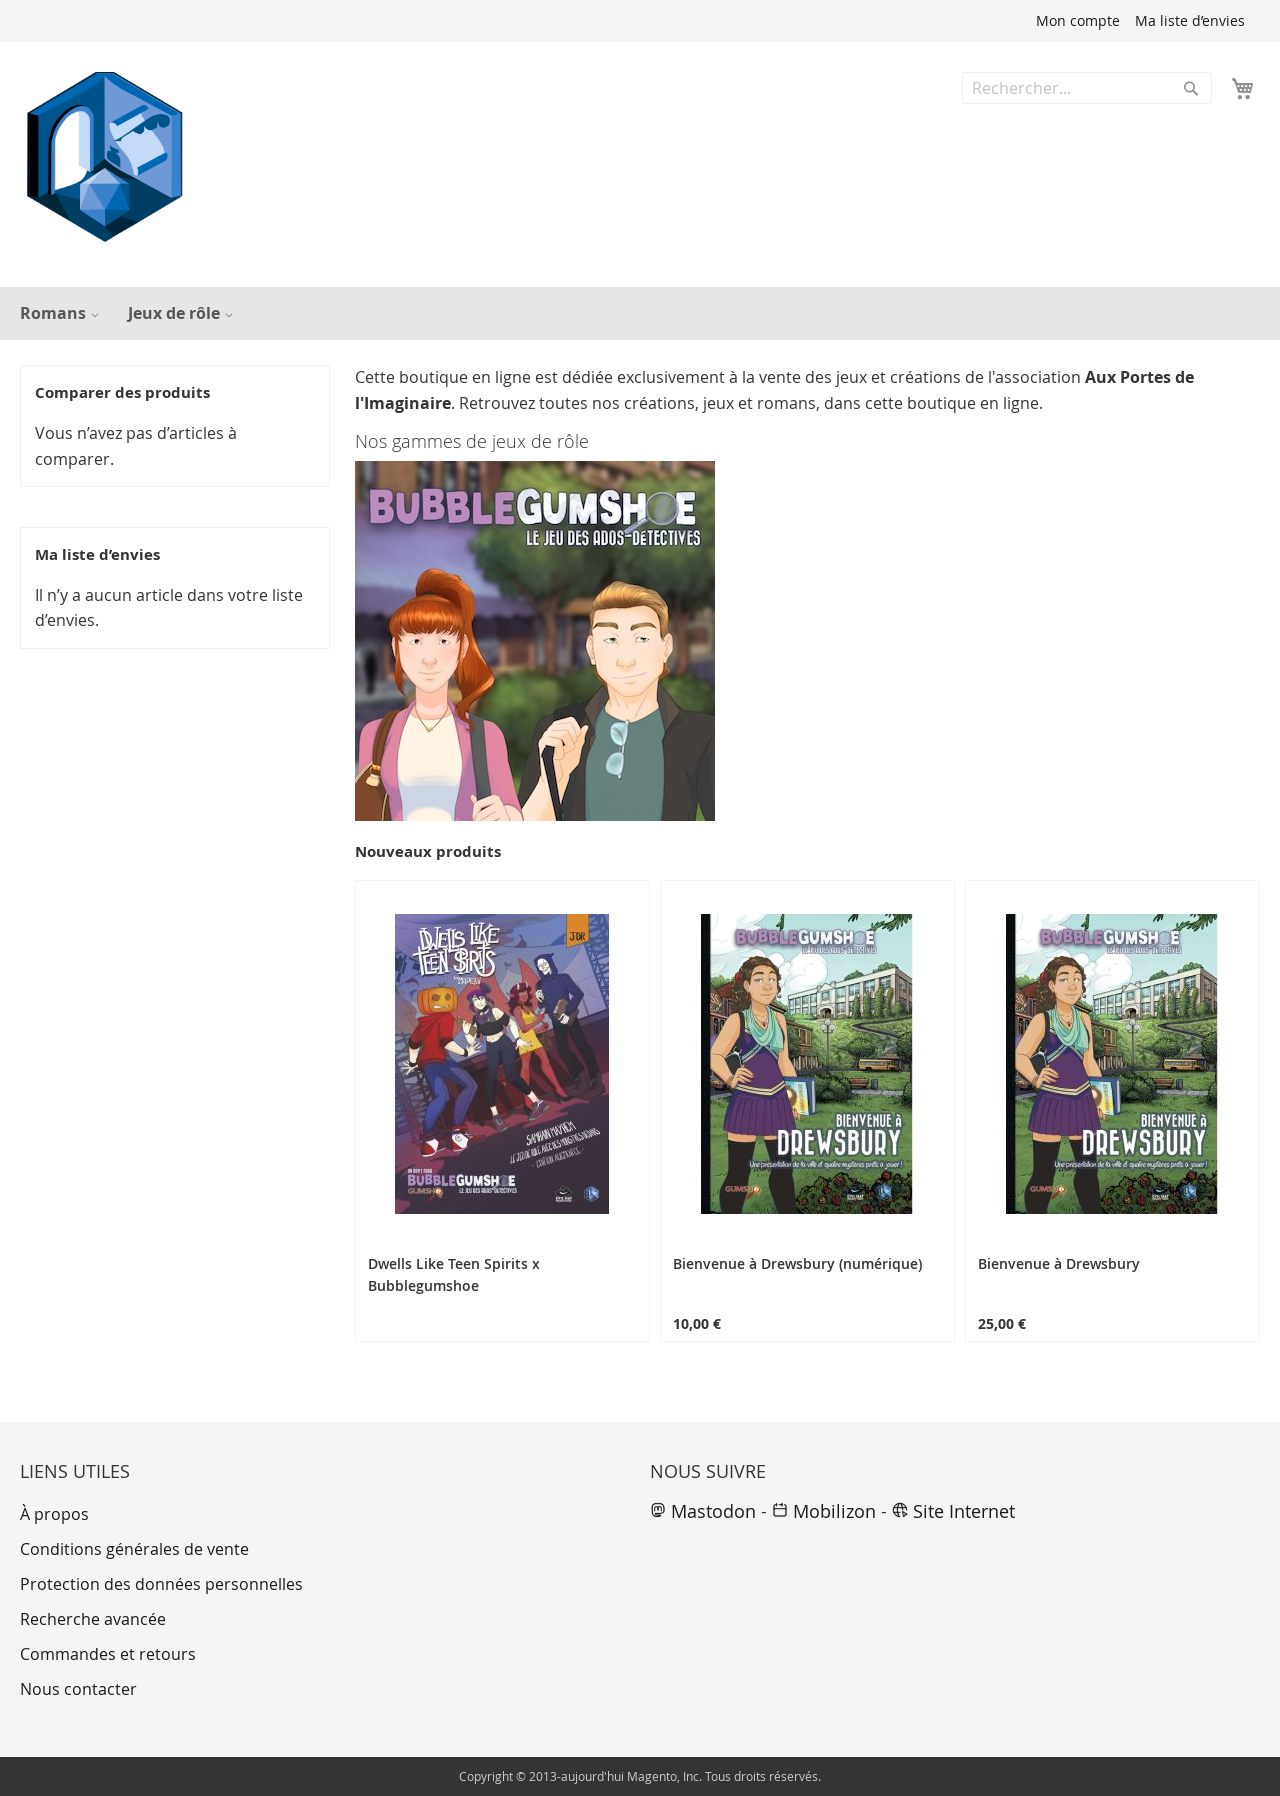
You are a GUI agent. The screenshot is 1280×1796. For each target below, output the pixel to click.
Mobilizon (824, 1511)
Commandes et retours (108, 1654)
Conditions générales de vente (134, 1549)
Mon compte (1078, 20)
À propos (54, 1514)
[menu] (640, 313)
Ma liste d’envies (1190, 20)
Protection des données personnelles (161, 1584)
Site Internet (953, 1511)
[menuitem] (57, 313)
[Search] (1191, 88)
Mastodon (703, 1511)
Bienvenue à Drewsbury (1059, 1263)
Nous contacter (78, 1689)
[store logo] (105, 157)
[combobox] (1087, 88)
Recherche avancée (93, 1619)
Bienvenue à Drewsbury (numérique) (797, 1263)
